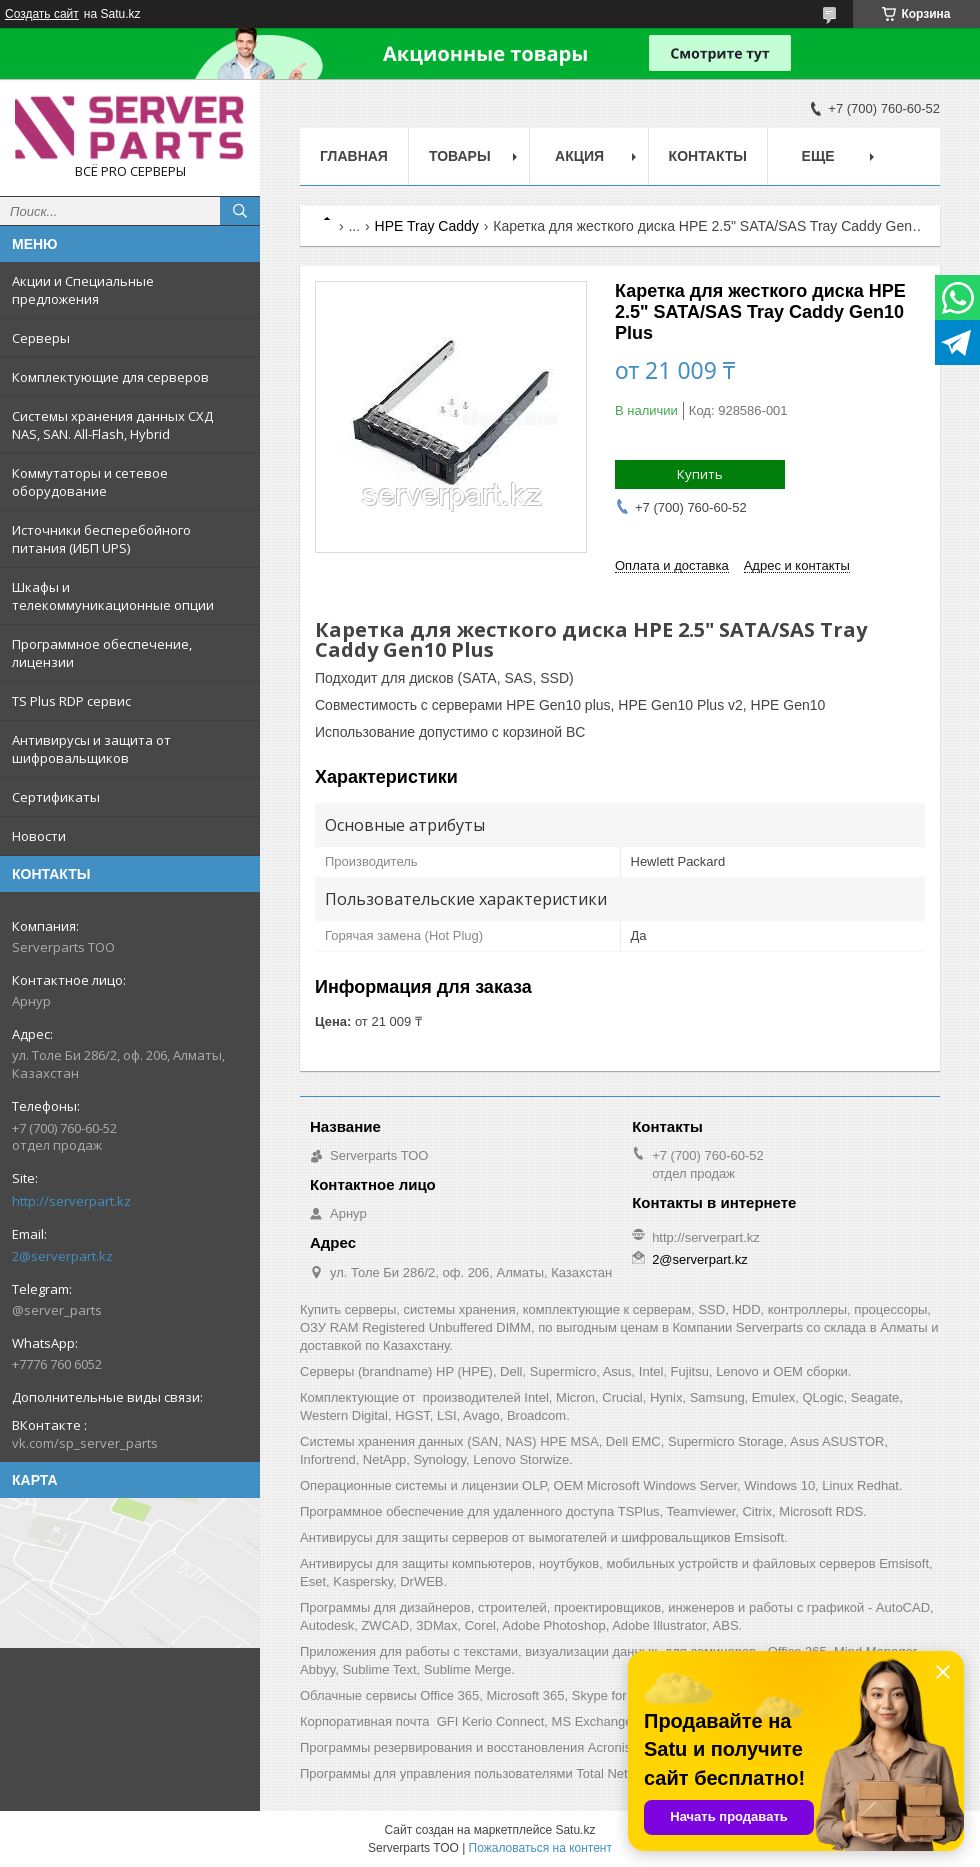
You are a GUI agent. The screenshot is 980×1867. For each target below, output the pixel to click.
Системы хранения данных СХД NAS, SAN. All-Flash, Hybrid (112, 425)
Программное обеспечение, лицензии (102, 653)
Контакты (708, 156)
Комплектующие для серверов (110, 377)
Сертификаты (56, 797)
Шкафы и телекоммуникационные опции (113, 596)
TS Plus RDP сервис (71, 701)
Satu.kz (575, 1830)
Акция (579, 156)
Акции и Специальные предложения (83, 290)
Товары (460, 156)
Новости (39, 836)
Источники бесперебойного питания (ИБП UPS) (101, 539)
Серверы (41, 338)
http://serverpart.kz (71, 1201)
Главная (354, 156)
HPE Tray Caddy (427, 226)
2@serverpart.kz (62, 1256)
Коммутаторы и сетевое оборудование (90, 482)
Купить (700, 474)
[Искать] (240, 211)
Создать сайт (42, 14)
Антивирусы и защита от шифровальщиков (91, 749)
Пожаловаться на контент (540, 1848)
